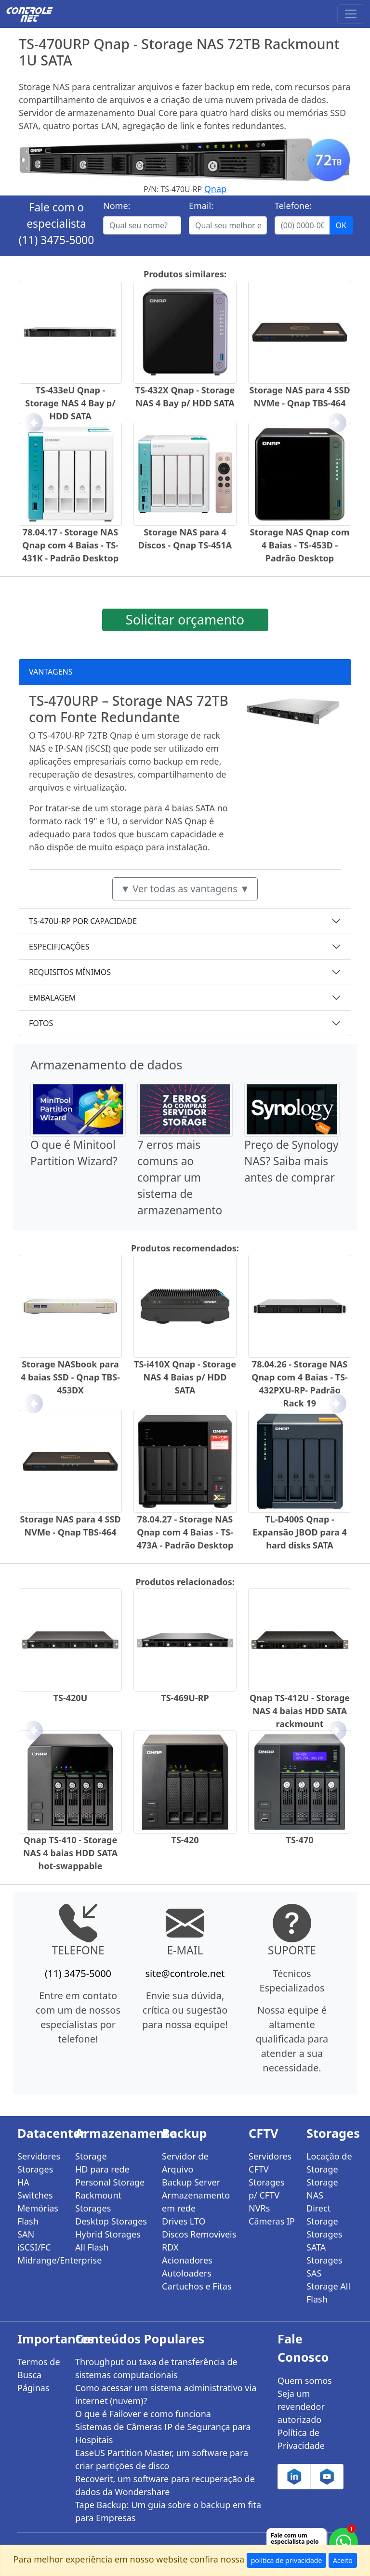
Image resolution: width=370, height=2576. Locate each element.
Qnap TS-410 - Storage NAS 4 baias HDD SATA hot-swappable (70, 1853)
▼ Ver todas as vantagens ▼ (185, 888)
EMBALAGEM (52, 997)
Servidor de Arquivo (185, 2162)
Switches (35, 2195)
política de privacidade (286, 2560)
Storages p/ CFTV (266, 2188)
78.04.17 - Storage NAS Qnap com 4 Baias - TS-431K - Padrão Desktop (70, 545)
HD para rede (102, 2169)
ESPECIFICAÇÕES (59, 946)
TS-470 (300, 1840)
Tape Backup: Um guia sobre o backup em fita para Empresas (168, 2511)
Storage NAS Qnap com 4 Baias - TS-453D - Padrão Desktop (300, 545)
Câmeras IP (272, 2221)
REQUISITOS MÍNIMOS (70, 972)
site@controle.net (185, 1973)
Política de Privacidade (301, 2439)
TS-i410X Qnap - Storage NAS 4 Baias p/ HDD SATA (185, 1377)
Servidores (38, 2156)
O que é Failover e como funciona (143, 2414)
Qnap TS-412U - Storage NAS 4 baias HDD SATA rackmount (300, 1711)
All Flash (91, 2247)
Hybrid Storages (108, 2234)
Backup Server (191, 2182)
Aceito (343, 2560)
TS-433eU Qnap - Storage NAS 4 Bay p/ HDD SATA (70, 403)
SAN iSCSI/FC (34, 2240)
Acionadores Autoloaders (187, 2266)
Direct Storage (322, 2214)
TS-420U (70, 1698)
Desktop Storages (111, 2221)
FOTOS (41, 1023)
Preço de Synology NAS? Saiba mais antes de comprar (291, 1161)
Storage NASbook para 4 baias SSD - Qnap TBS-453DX (70, 1377)
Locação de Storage (329, 2162)
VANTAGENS (51, 671)
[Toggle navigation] (350, 14)
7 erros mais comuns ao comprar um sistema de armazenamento (179, 1177)
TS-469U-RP (185, 1698)
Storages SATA (324, 2240)
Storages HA (35, 2175)
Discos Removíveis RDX (199, 2240)
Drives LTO (184, 2221)
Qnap (215, 189)
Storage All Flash (328, 2292)
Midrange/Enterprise (40, 2260)
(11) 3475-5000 (56, 240)
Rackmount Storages (98, 2201)
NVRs (259, 2208)
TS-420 (185, 1840)
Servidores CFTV (270, 2162)
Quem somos (305, 2380)
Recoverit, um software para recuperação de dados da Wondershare (165, 2485)
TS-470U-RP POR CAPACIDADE (83, 921)
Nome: (116, 205)
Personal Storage (110, 2182)
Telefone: (293, 205)
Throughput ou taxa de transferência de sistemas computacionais (156, 2368)
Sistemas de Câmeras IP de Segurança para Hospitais (163, 2433)
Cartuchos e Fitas (197, 2286)
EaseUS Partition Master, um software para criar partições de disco (161, 2459)
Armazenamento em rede (196, 2201)
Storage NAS (322, 2188)
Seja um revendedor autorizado (301, 2406)
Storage (91, 2156)
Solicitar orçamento (185, 619)
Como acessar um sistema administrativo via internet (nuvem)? (165, 2394)
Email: (201, 205)
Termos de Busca (38, 2368)
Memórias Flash (37, 2214)
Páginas (33, 2388)
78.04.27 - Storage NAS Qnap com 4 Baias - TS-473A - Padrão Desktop (185, 1532)
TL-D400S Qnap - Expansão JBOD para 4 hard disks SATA (299, 1532)
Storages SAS (324, 2266)
